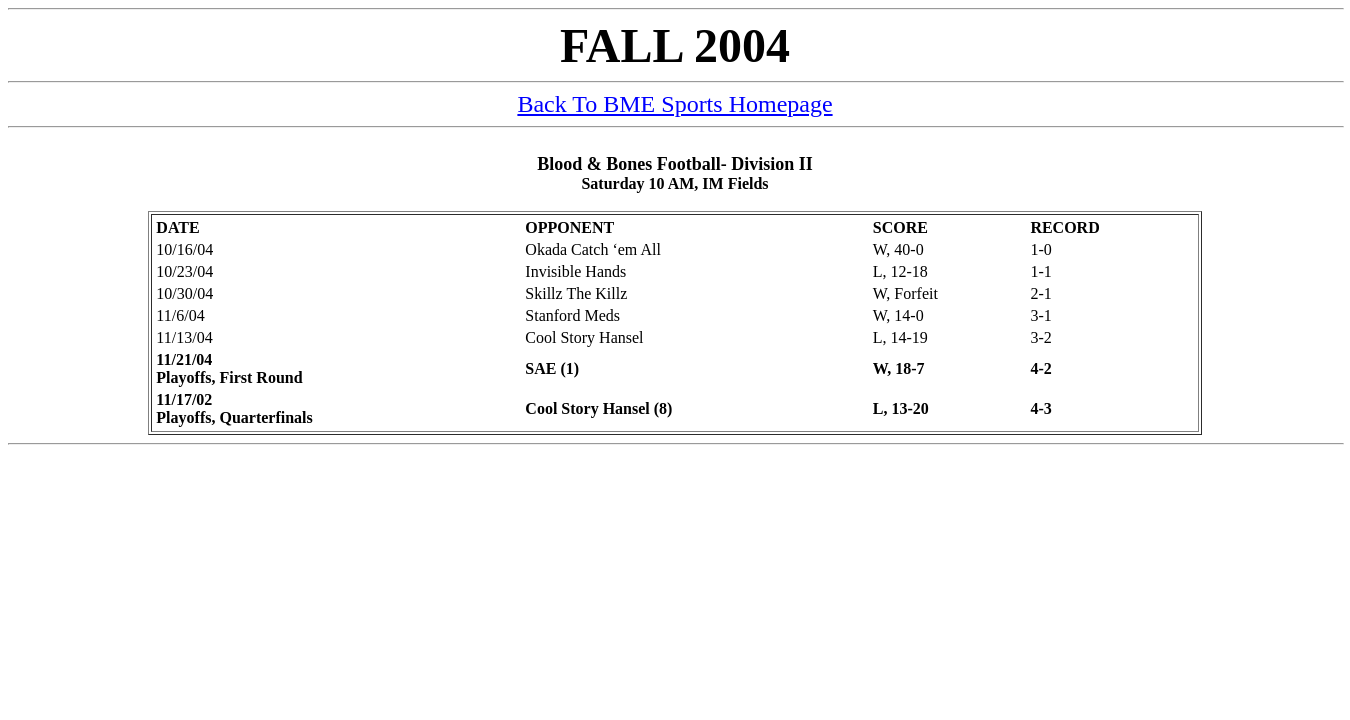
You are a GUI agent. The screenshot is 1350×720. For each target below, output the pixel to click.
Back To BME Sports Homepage (674, 104)
